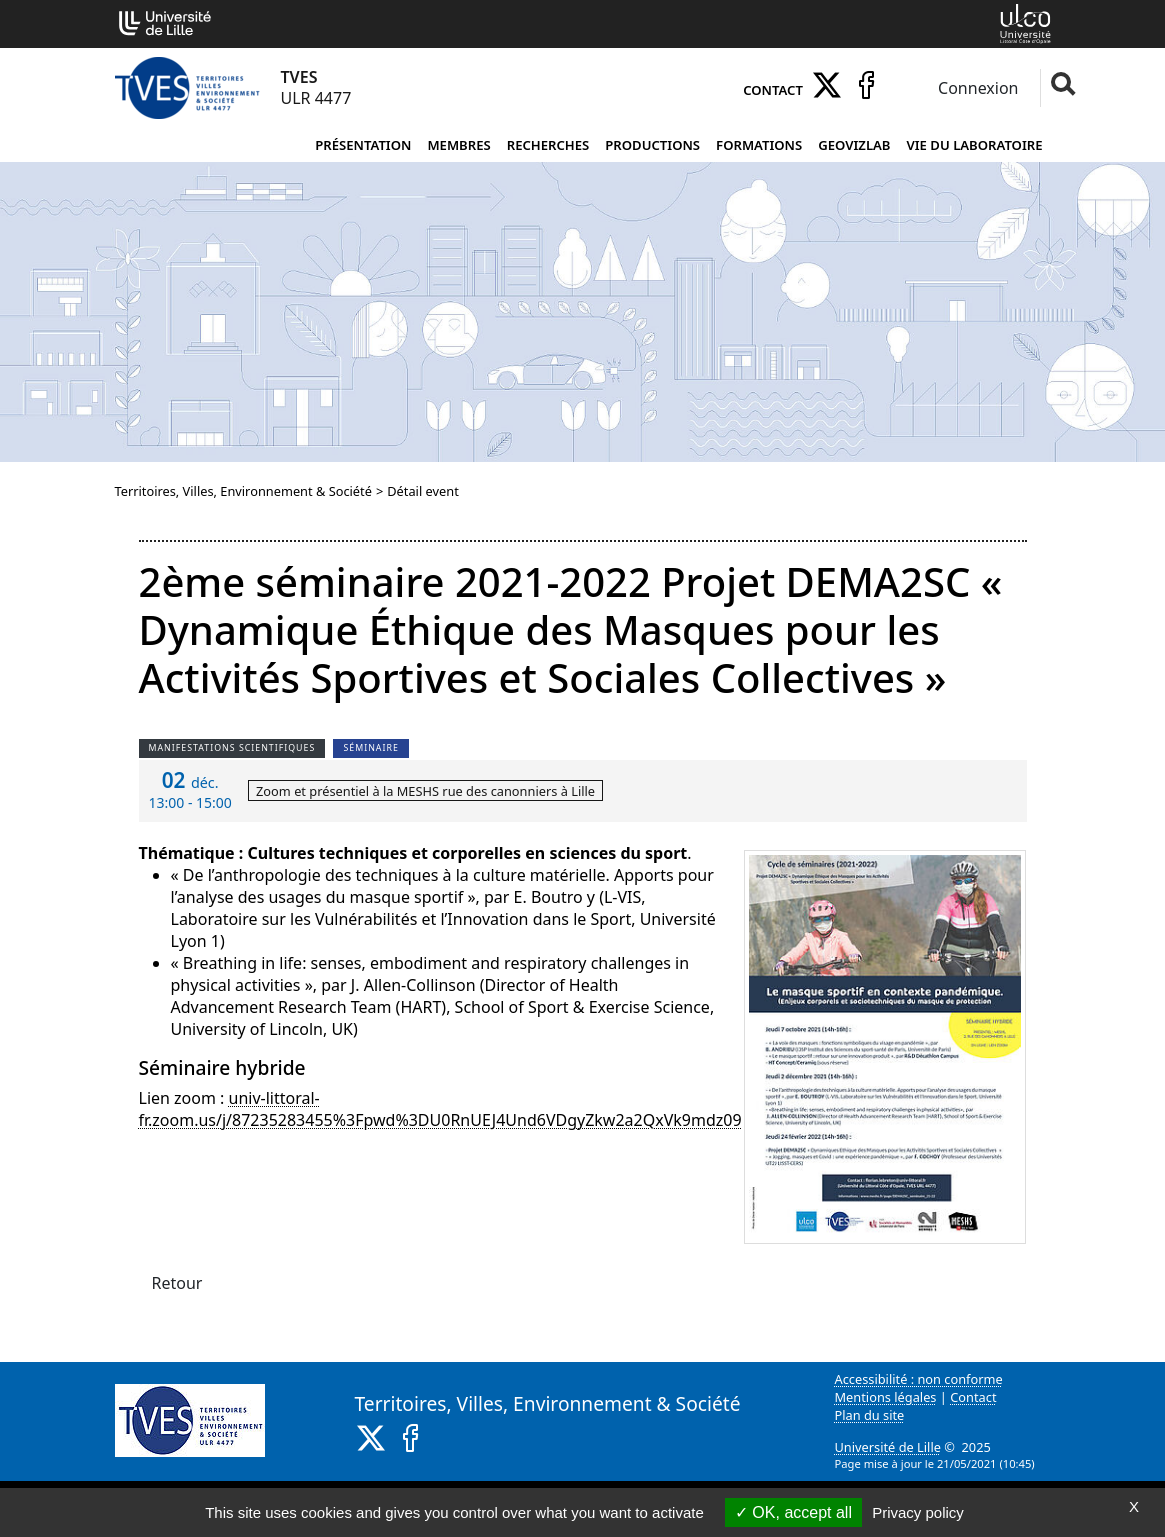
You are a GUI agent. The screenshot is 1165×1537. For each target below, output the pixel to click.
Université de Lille (888, 1447)
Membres (458, 145)
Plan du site (870, 1415)
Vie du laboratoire (975, 145)
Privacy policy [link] (918, 1512)
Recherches (548, 145)
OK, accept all (793, 1512)
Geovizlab (854, 145)
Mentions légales (886, 1397)
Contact (773, 90)
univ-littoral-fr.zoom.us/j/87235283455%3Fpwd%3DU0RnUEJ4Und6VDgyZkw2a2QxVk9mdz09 (440, 1109)
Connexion (976, 88)
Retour (177, 1283)
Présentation (363, 145)
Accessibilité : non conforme (919, 1379)
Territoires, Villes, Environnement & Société (243, 491)
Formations (759, 145)
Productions (652, 145)
